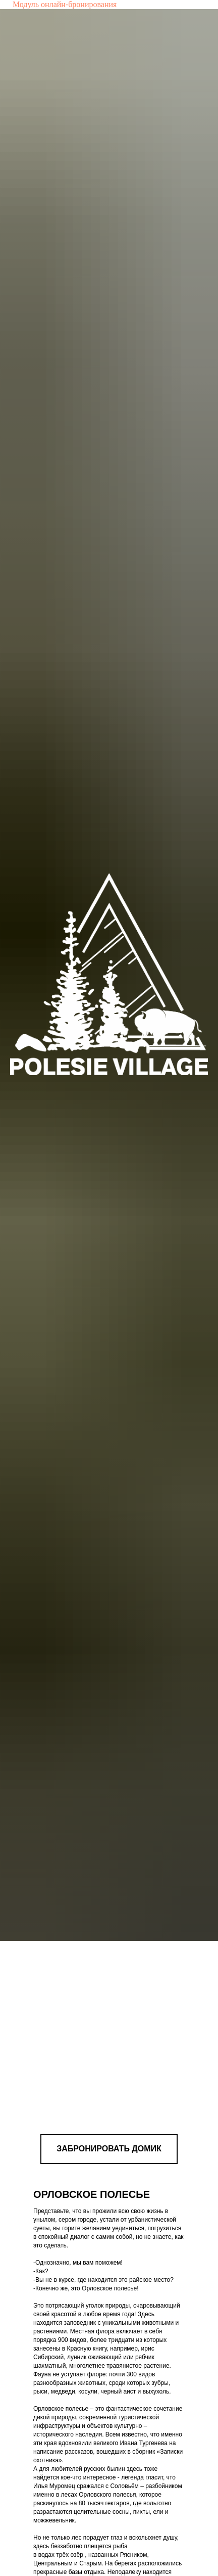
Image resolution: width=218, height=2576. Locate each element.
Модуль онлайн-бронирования (65, 4)
